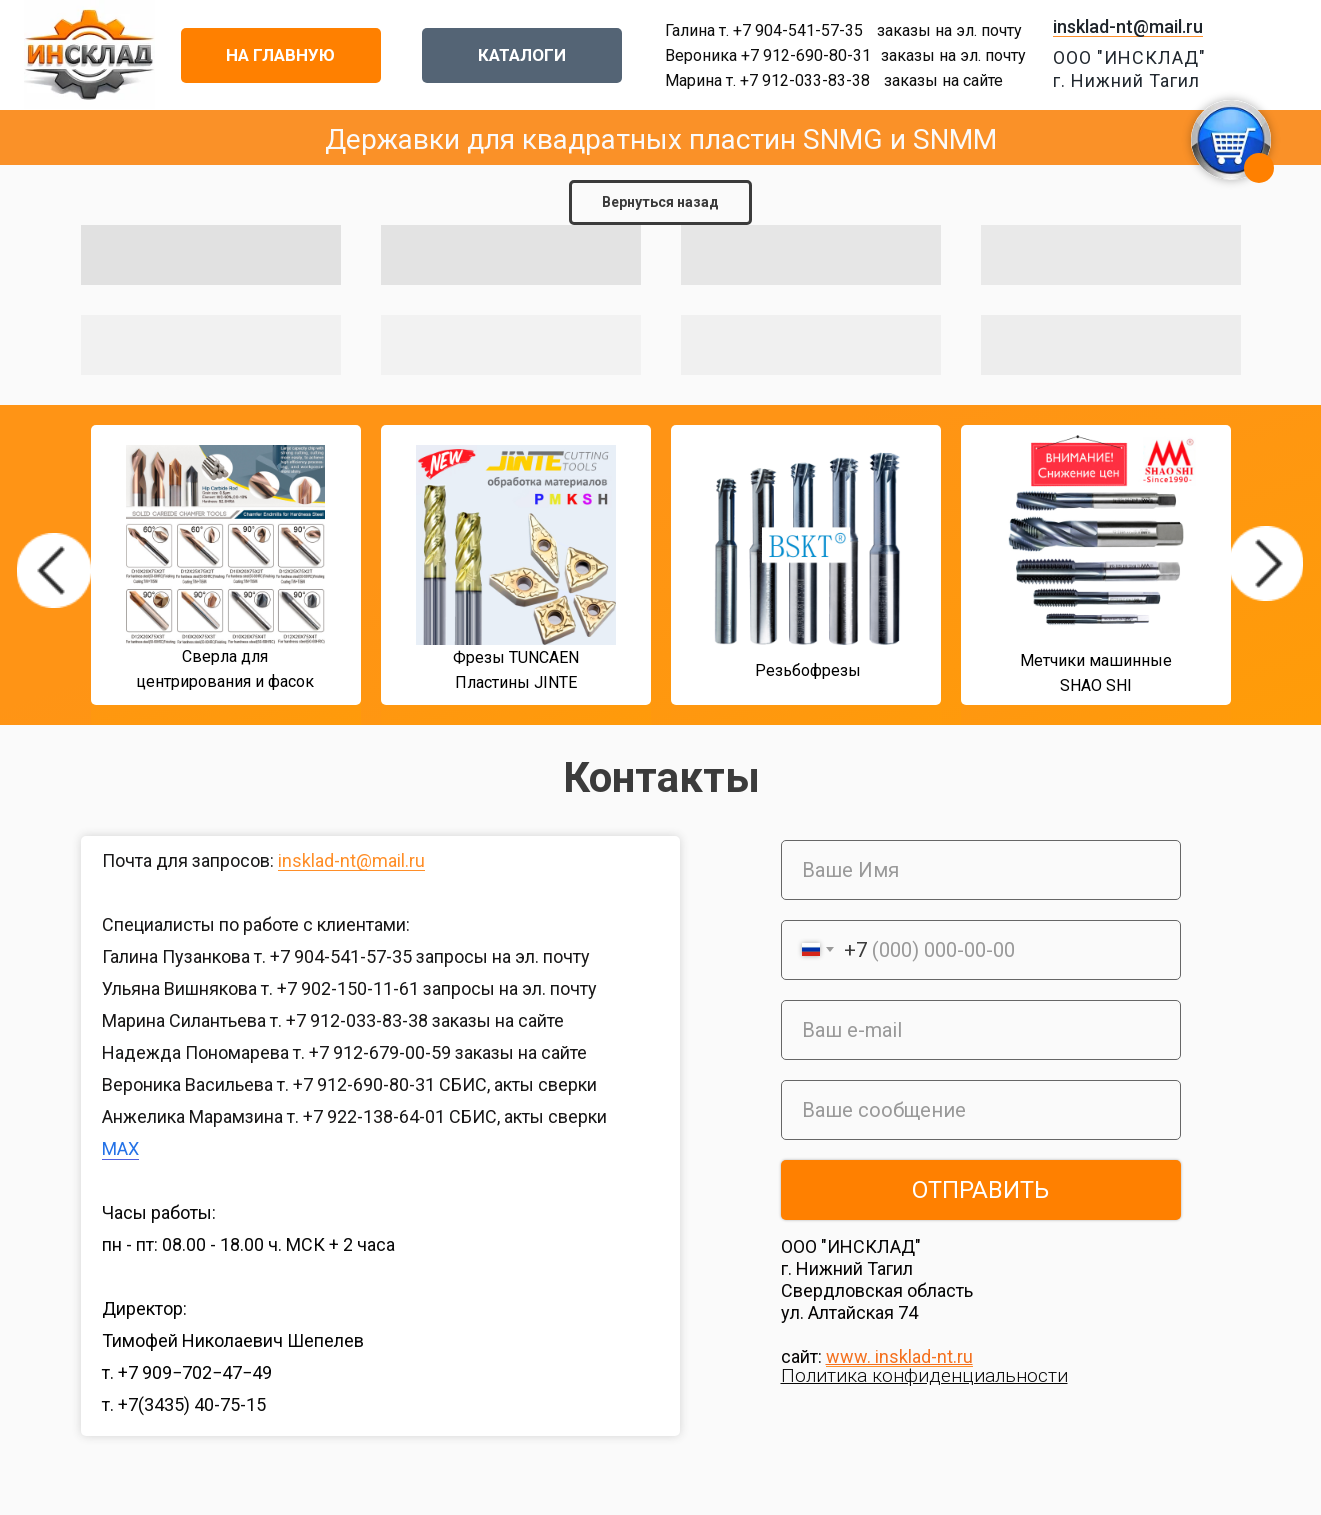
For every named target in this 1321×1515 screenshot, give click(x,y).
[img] (54, 570)
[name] (981, 870)
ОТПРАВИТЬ (980, 1190)
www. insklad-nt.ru (899, 1356)
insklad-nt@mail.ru (1128, 26)
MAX (120, 1148)
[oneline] (981, 1110)
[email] (981, 1030)
